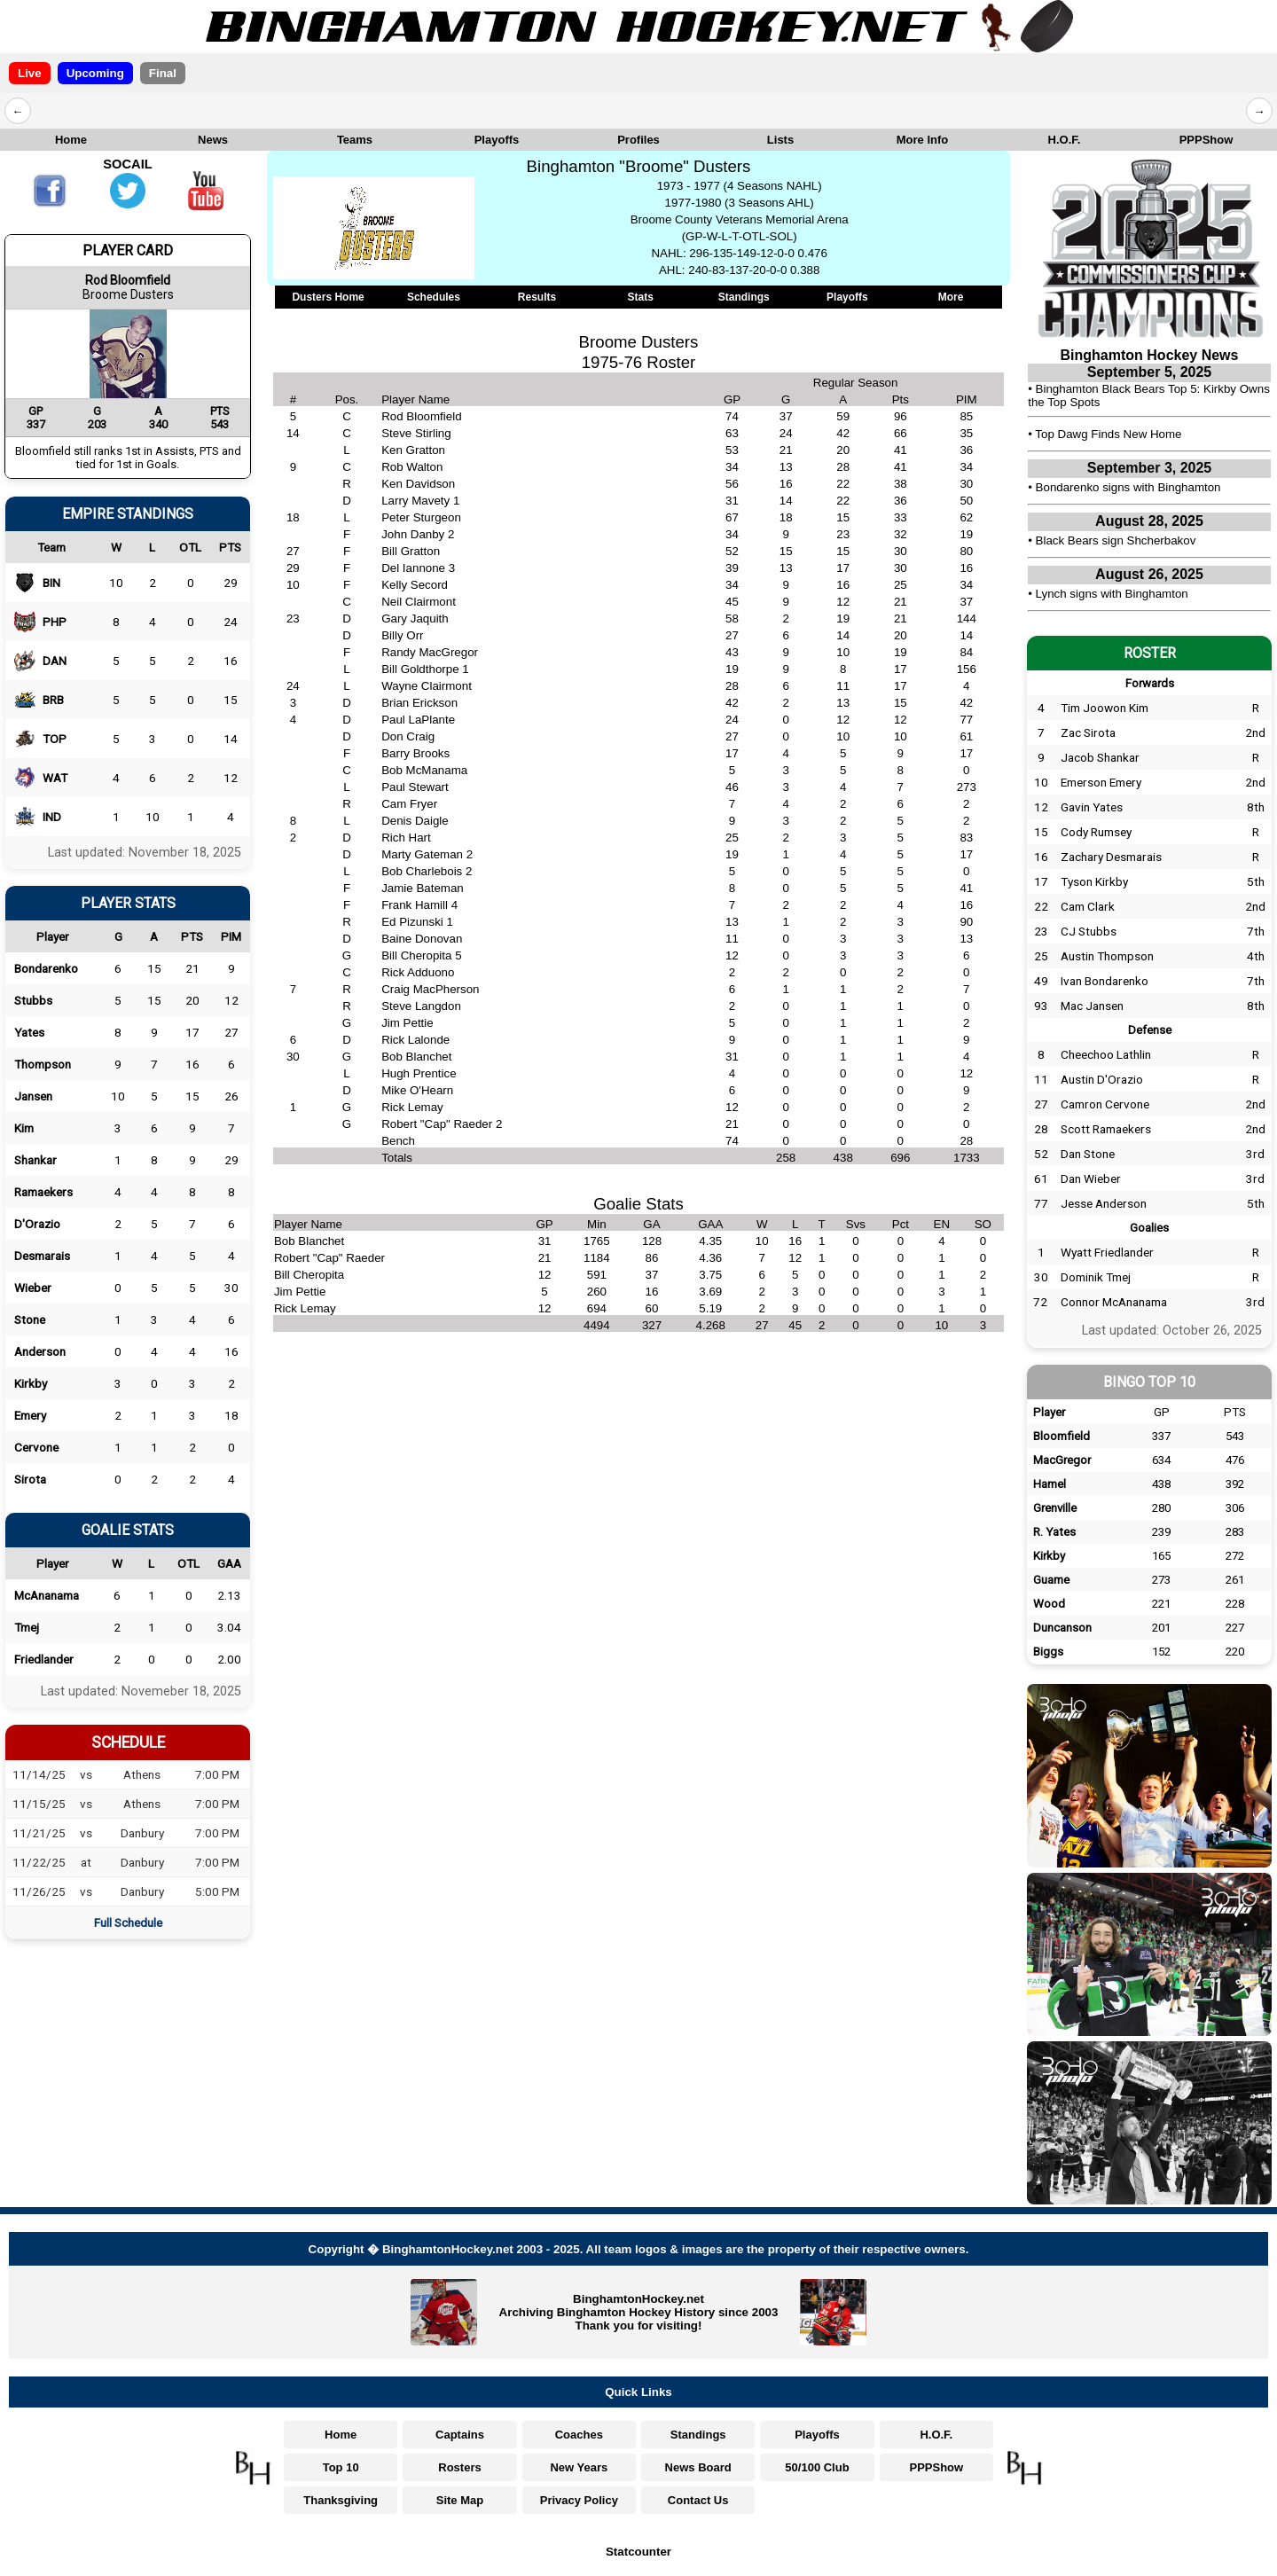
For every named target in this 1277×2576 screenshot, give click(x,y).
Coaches (579, 2434)
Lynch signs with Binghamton (1112, 593)
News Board (698, 2467)
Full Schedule (128, 1922)
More (951, 297)
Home (71, 139)
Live (30, 73)
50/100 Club (817, 2467)
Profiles (638, 139)
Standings (744, 297)
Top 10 (341, 2467)
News (213, 139)
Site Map (459, 2500)
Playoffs (497, 139)
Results (537, 297)
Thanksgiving (340, 2500)
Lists (780, 139)
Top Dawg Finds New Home (1108, 434)
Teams (354, 139)
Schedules (433, 297)
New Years (578, 2467)
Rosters (459, 2467)
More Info (923, 139)
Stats (640, 297)
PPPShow (1206, 139)
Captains (459, 2434)
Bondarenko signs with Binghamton (1128, 487)
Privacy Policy (579, 2500)
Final (162, 73)
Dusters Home (328, 297)
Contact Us (698, 2500)
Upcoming (95, 73)
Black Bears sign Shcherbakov (1116, 540)
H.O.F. (1064, 139)
